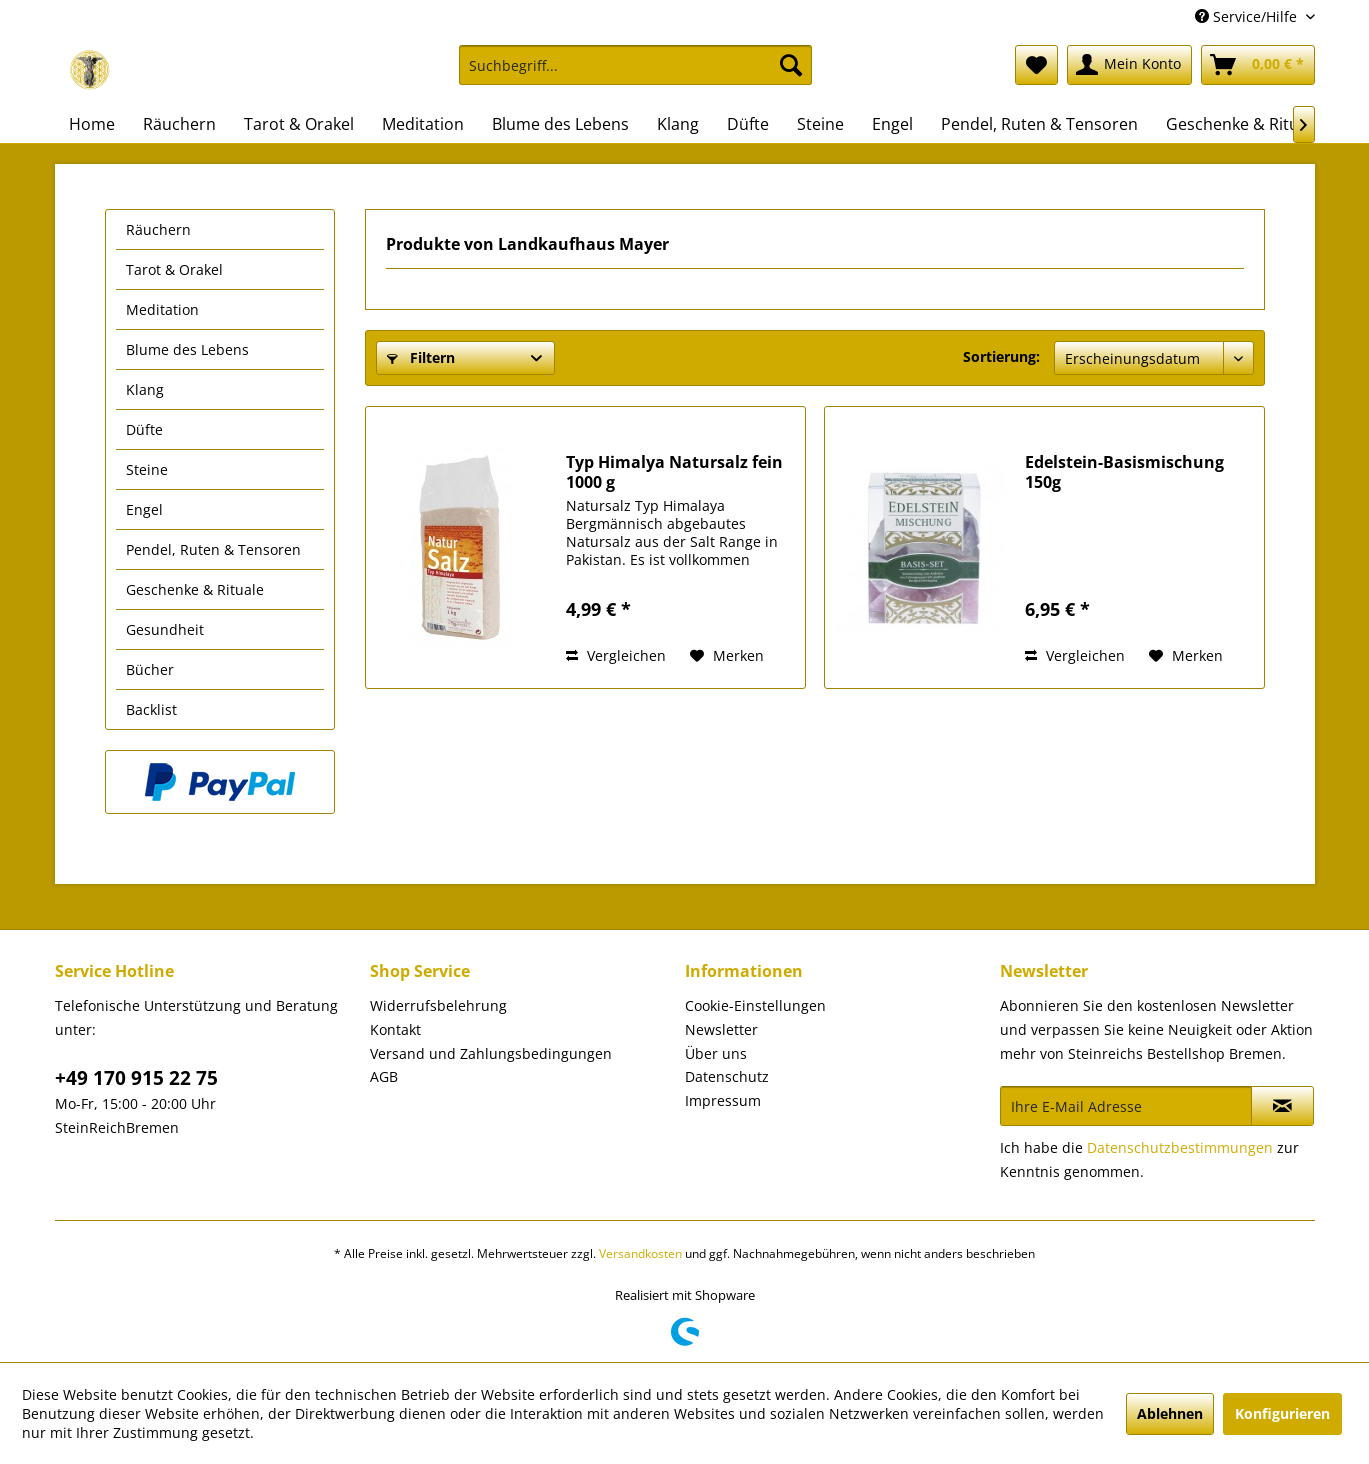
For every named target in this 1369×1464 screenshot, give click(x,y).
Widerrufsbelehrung (438, 1005)
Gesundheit (165, 629)
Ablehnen (1170, 1413)
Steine (147, 469)
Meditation (162, 309)
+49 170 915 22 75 (136, 1078)
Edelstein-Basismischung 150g (1124, 472)
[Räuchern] (179, 124)
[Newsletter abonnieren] (1282, 1106)
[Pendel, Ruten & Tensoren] (1039, 124)
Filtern (421, 357)
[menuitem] (635, 74)
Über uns (716, 1053)
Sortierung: (1001, 356)
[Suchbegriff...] (635, 65)
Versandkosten (640, 1253)
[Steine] (820, 124)
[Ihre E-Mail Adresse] (1126, 1106)
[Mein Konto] (1129, 65)
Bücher (150, 669)
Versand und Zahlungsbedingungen (491, 1053)
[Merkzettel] (1036, 65)
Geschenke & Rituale (195, 589)
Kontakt (395, 1029)
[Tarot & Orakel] (299, 124)
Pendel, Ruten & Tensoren (213, 549)
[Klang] (678, 124)
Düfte (144, 429)
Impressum (723, 1100)
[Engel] (892, 124)
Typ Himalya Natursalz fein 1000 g (674, 472)
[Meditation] (423, 124)
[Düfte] (748, 124)
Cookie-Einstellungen (755, 1005)
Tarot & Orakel (174, 269)
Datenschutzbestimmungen (1180, 1147)
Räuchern (158, 229)
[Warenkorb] (1258, 65)
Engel (144, 509)
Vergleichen (616, 655)
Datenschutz (727, 1076)
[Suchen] (791, 65)
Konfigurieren (1282, 1413)
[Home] (92, 124)
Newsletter (721, 1029)
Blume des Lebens (187, 349)
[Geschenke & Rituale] (1243, 124)
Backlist (151, 709)
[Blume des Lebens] (560, 124)
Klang (145, 389)
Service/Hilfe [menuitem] (1248, 16)
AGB (384, 1076)
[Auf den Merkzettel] (727, 656)
